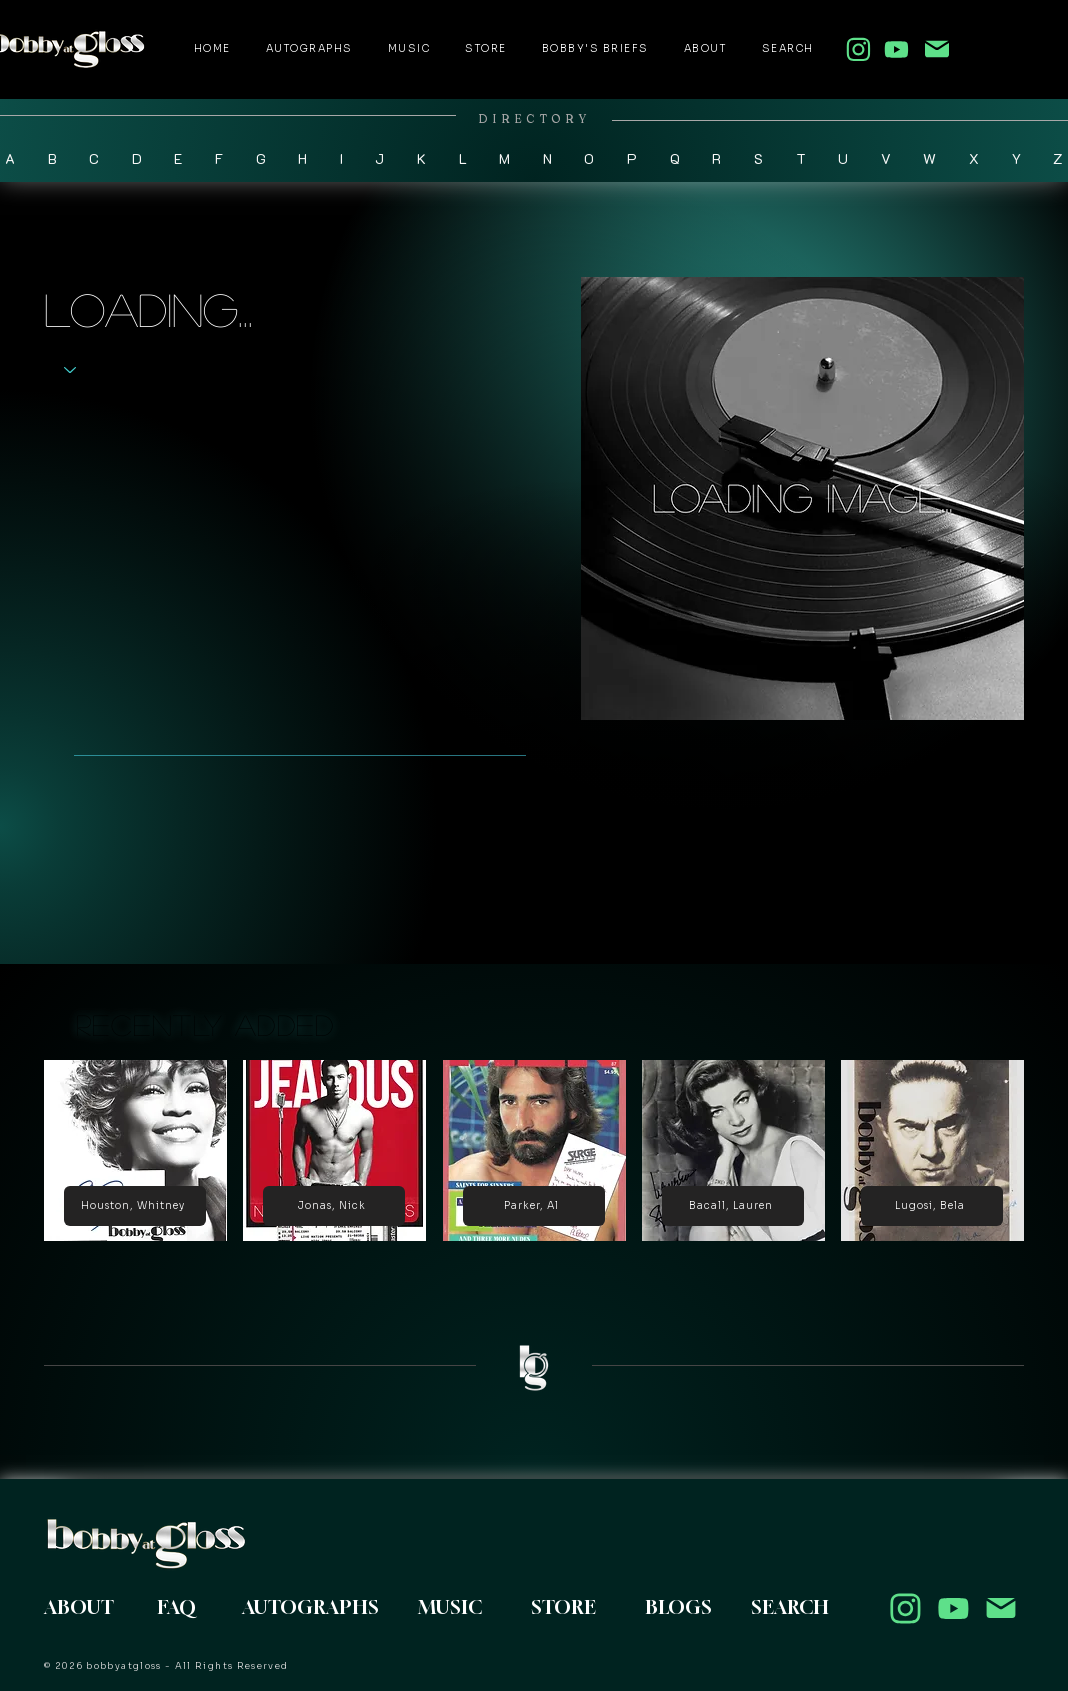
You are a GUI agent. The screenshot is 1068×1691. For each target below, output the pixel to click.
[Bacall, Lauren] (733, 1206)
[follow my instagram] (858, 49)
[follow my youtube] (896, 49)
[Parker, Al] (534, 1206)
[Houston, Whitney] (135, 1206)
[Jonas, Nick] (334, 1206)
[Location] (905, 1608)
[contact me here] (936, 49)
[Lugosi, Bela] (932, 1206)
